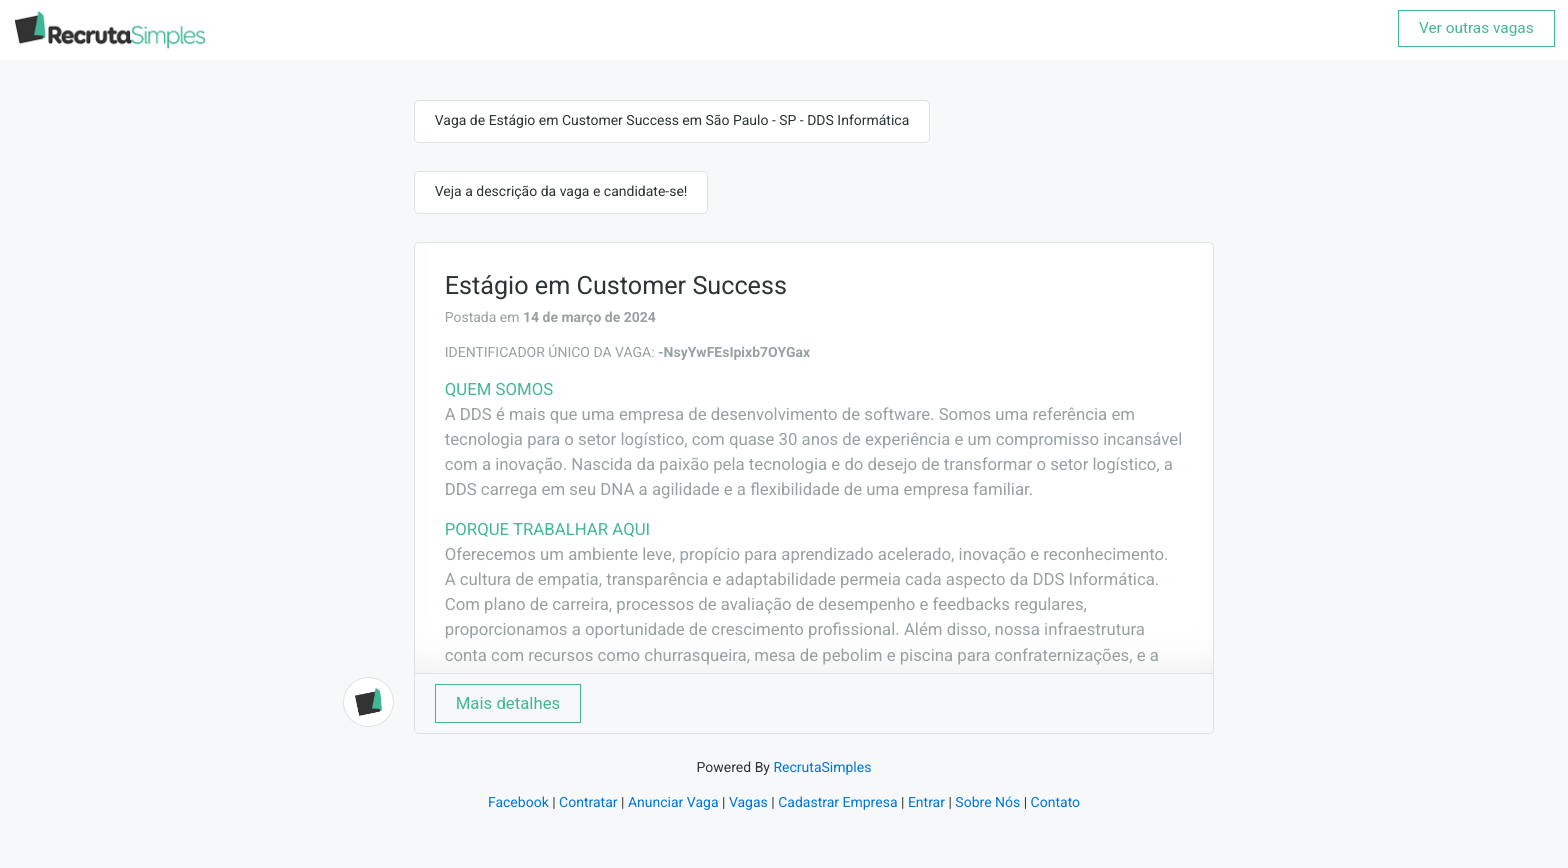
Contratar (588, 803)
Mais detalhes (508, 703)
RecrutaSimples (822, 768)
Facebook (518, 803)
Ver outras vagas (1476, 28)
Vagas (748, 803)
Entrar (926, 803)
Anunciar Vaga (673, 803)
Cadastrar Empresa (837, 803)
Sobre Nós (987, 803)
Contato (1055, 803)
